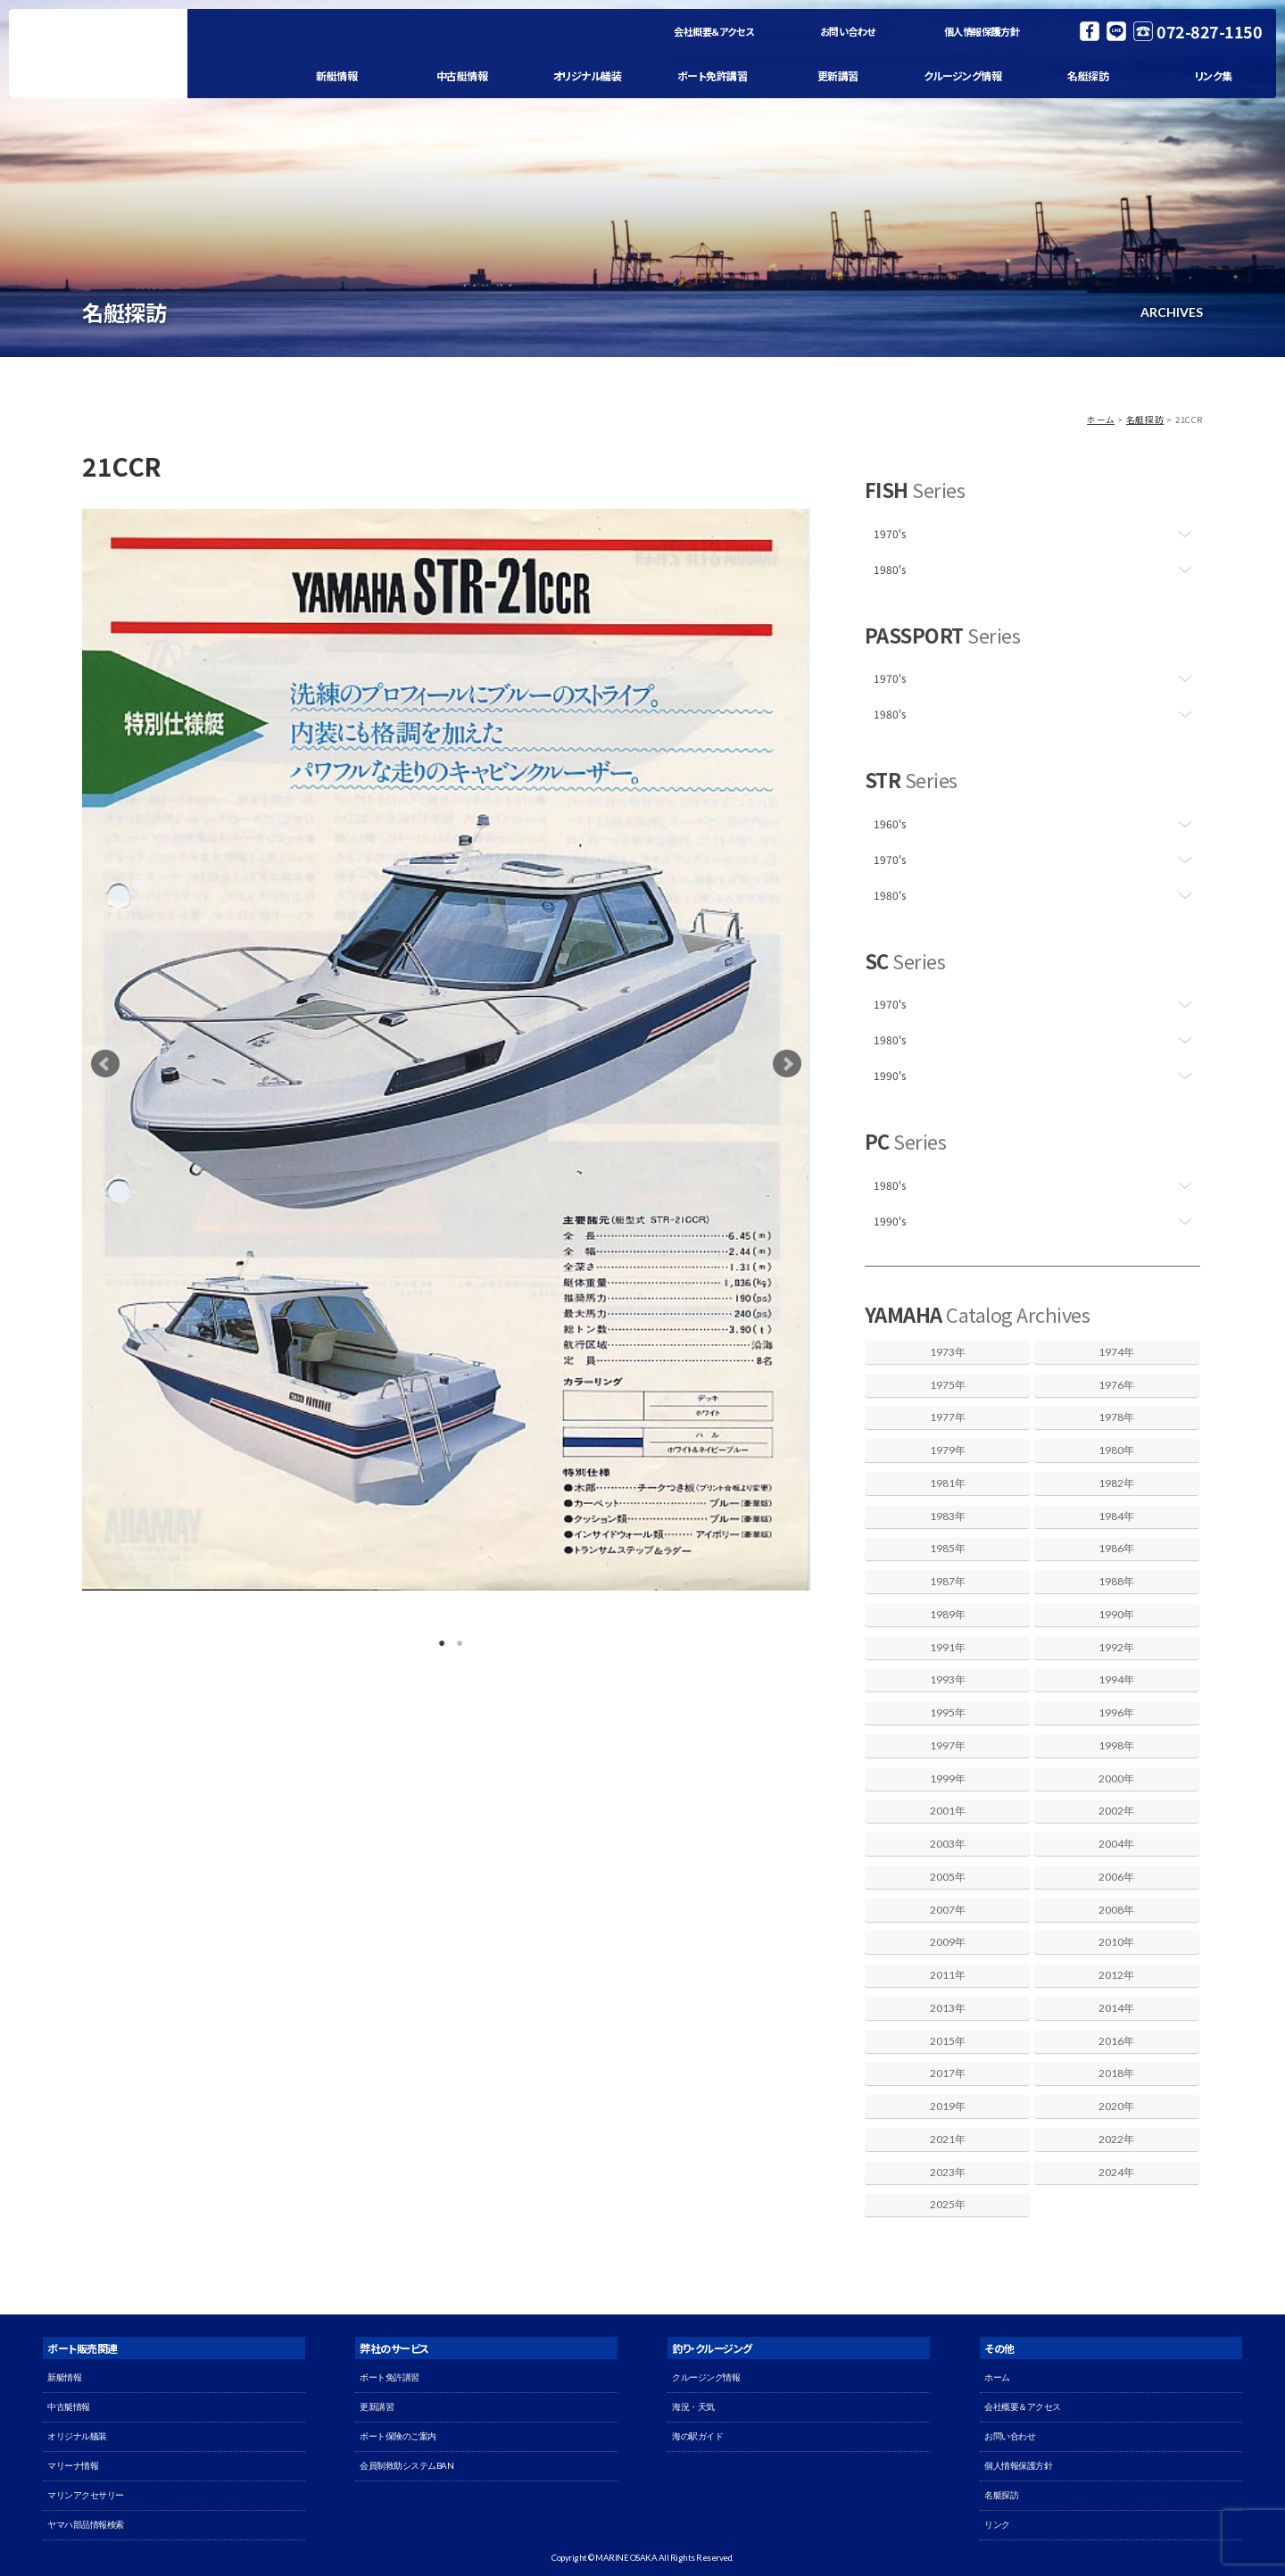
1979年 (948, 1450)
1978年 (1116, 1417)
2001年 (948, 1810)
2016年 (1116, 2041)
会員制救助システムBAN (406, 2466)
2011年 (948, 1975)
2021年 (948, 2139)
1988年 (1116, 1581)
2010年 (1116, 1942)
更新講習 (837, 75)
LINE (1116, 31)
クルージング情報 (962, 75)
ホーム (1101, 419)
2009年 (948, 1942)
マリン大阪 (98, 53)
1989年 (948, 1614)
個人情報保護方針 (981, 31)
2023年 (948, 2172)
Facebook (1089, 31)
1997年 (948, 1745)
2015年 (948, 2041)
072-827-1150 (1209, 31)
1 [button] (437, 1639)
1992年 (1116, 1647)
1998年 (1116, 1745)
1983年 (948, 1516)
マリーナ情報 (72, 2466)
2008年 (1116, 1909)
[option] (446, 1050)
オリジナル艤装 (587, 75)
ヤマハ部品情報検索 (85, 2525)
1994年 (1116, 1679)
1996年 (1116, 1712)
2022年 (1116, 2139)
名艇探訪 (1087, 75)
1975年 (948, 1385)
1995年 (948, 1712)
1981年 (948, 1483)
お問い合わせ (848, 31)
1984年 (1116, 1516)
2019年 (948, 2106)
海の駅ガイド (697, 2436)
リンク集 (1213, 75)
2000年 (1116, 1778)
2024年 (1116, 2172)
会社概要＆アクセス (714, 31)
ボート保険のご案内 (398, 2436)
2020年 (1116, 2106)
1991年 (948, 1647)
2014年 (1116, 2008)
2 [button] (455, 1639)
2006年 (1116, 1876)
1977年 (948, 1417)
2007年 (948, 1909)
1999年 (948, 1778)
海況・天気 (693, 2407)
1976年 (1116, 1385)
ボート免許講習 (712, 75)
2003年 (948, 1843)
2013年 (948, 2008)
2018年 (1116, 2073)
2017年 (948, 2073)
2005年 (948, 1876)
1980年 (1116, 1450)
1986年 (1116, 1548)
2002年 (1116, 1810)
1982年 (1116, 1483)
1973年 (948, 1352)
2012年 (1116, 1975)
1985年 (948, 1548)
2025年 (948, 2204)
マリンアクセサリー (85, 2495)
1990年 (1116, 1614)
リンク (997, 2525)
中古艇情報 (462, 75)
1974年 (1116, 1352)
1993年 (948, 1679)
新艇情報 (336, 75)
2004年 (1116, 1843)
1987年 (948, 1581)
